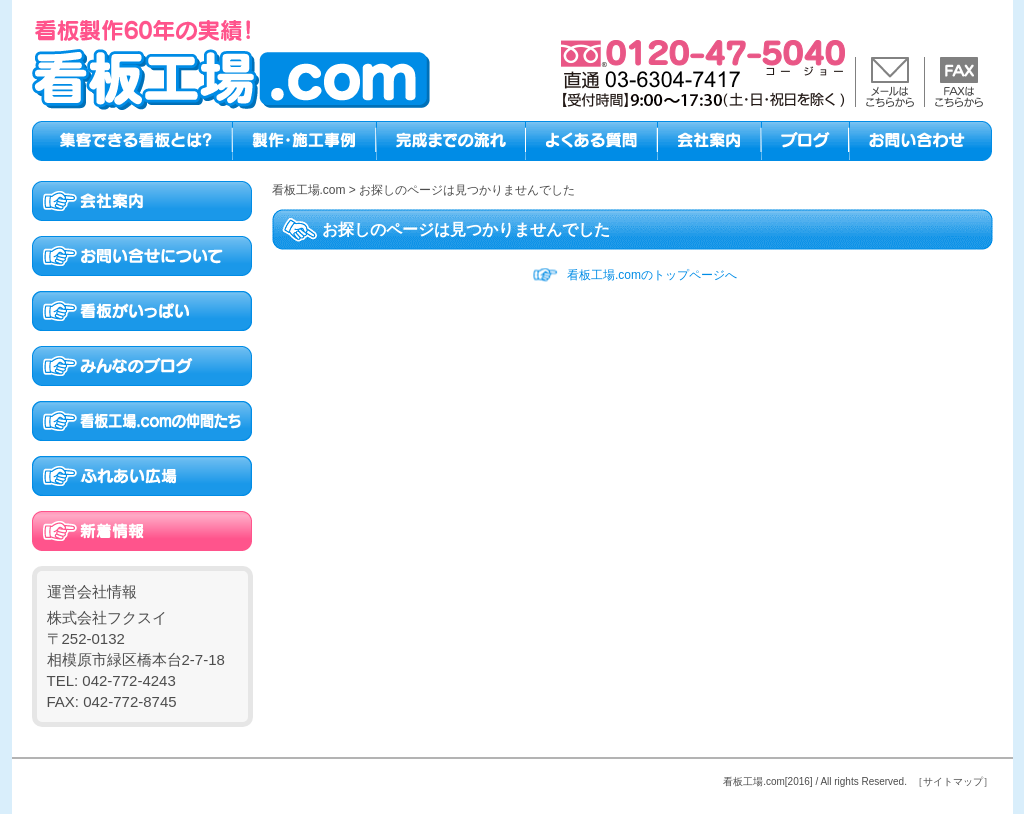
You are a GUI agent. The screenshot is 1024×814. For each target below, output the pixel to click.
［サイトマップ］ (953, 781)
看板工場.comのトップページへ (652, 275)
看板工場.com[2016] (767, 781)
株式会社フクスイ (107, 617)
